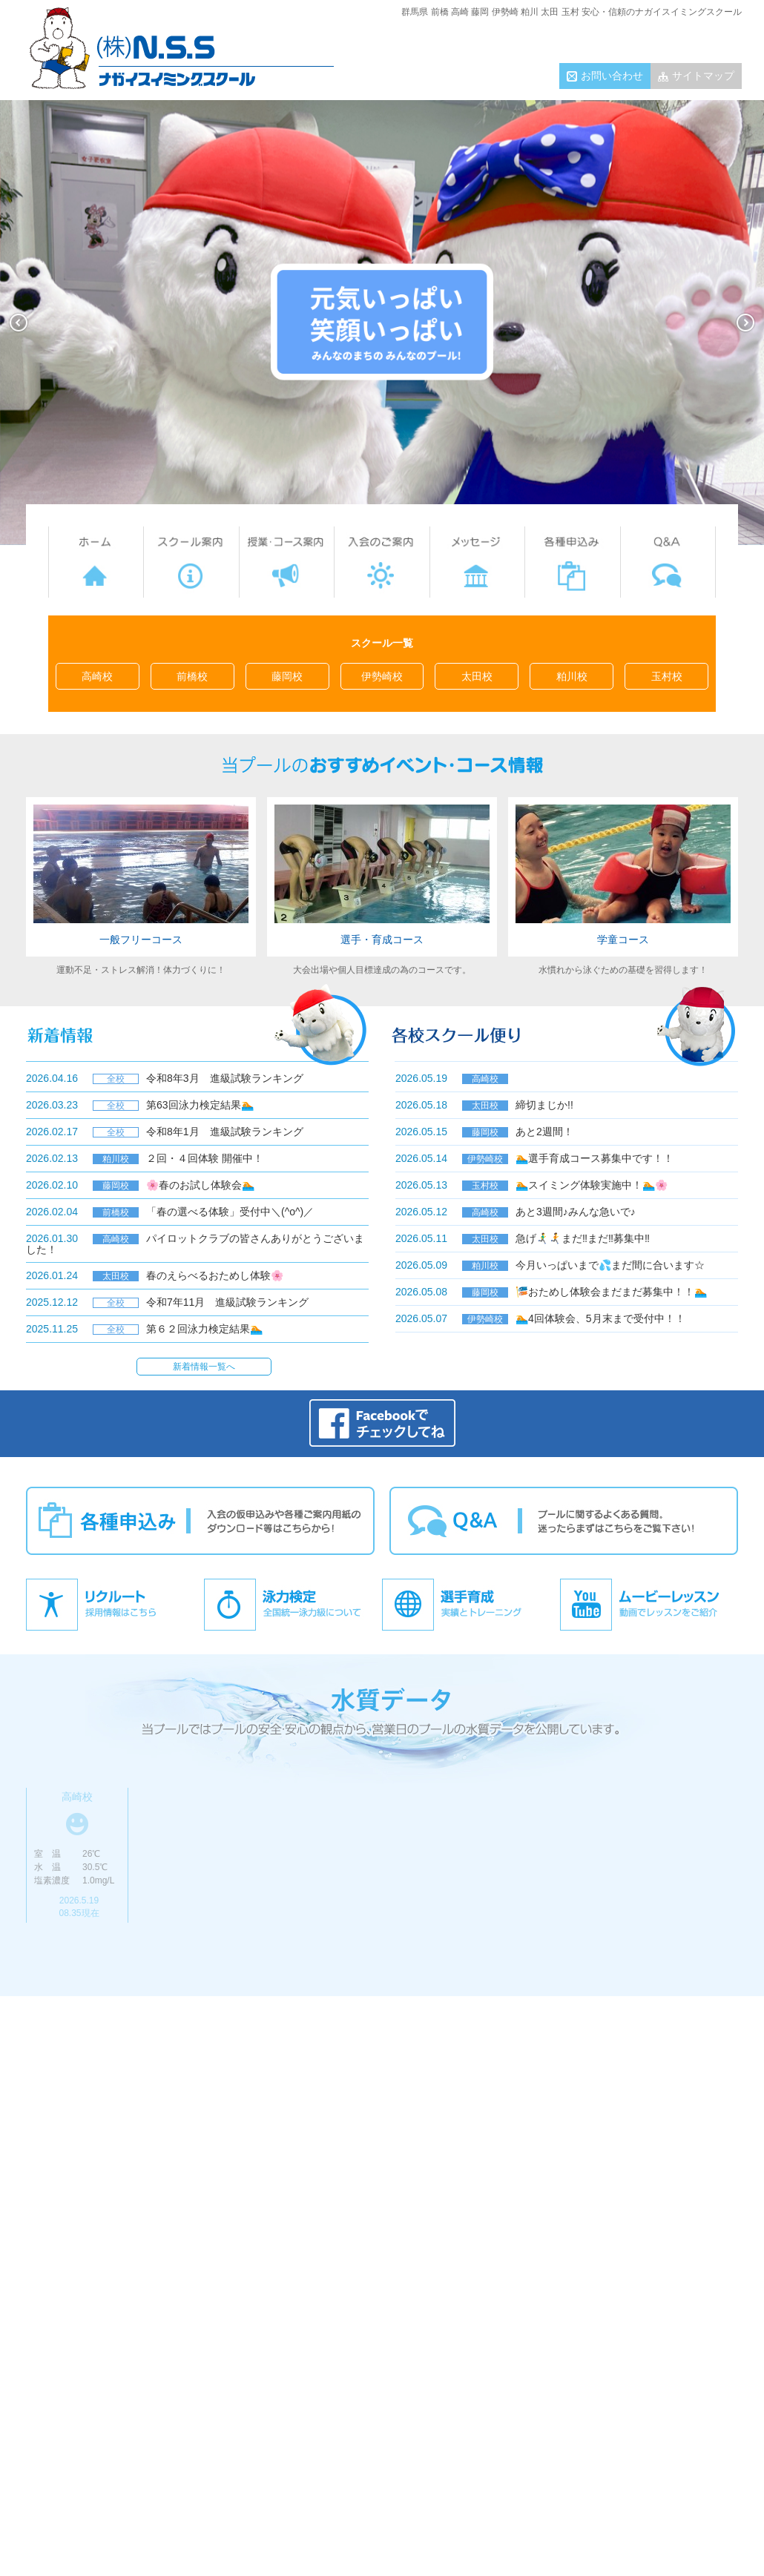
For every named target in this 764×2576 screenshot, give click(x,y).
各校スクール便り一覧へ (560, 1356)
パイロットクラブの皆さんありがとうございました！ (195, 1243)
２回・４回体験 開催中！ (204, 1158)
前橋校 (192, 676)
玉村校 (666, 676)
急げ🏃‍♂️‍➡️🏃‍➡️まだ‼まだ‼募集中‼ (583, 1238)
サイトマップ (703, 76)
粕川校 (571, 676)
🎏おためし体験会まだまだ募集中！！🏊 (611, 1292)
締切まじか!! (544, 1105)
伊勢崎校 (382, 676)
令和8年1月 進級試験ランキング (224, 1131)
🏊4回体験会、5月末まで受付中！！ (600, 1318)
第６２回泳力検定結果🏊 (204, 1329)
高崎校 (97, 676)
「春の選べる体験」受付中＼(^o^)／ (230, 1212)
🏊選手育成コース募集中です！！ (595, 1158)
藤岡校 (287, 676)
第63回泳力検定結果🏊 (200, 1105)
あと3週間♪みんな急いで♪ (576, 1212)
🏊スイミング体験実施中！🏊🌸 (592, 1185)
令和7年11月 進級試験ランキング (227, 1302)
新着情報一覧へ (204, 1366)
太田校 (477, 676)
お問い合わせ (612, 76)
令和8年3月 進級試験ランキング (224, 1078)
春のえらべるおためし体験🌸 (214, 1275)
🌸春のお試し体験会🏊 (200, 1185)
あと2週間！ (544, 1131)
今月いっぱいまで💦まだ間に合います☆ (610, 1265)
